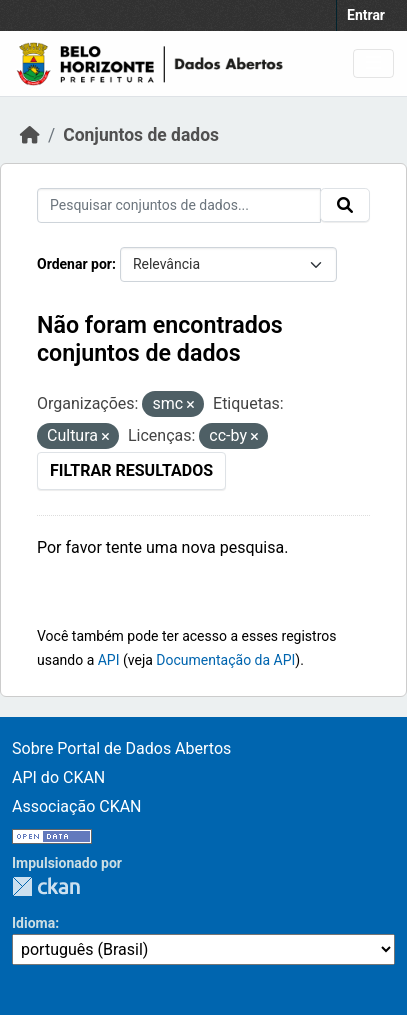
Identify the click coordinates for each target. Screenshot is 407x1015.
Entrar (366, 15)
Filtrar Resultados (131, 470)
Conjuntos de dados (141, 135)
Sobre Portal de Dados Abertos (121, 748)
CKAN (46, 886)
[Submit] (345, 205)
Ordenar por (74, 264)
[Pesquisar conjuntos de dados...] (179, 205)
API (109, 660)
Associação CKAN (77, 806)
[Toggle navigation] (373, 63)
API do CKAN (58, 777)
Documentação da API (225, 660)
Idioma (33, 923)
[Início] (30, 135)
